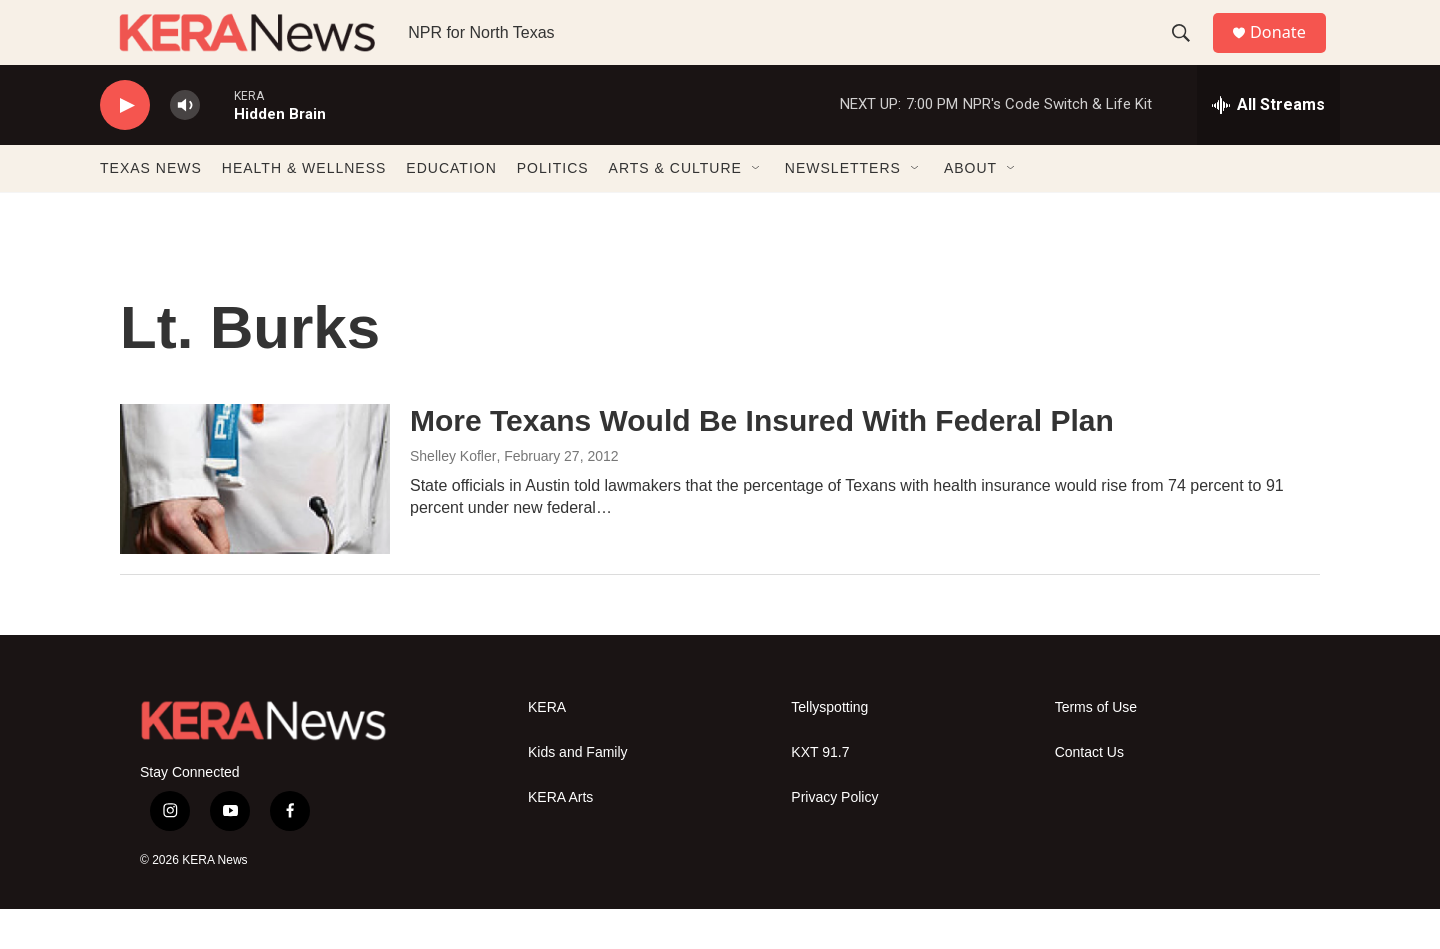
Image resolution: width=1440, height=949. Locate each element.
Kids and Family (578, 792)
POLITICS (553, 208)
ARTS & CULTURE (675, 208)
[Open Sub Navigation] (757, 208)
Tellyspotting (829, 747)
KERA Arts (560, 837)
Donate (1289, 52)
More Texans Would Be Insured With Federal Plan (762, 460)
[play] (125, 145)
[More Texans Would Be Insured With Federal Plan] (255, 519)
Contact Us (1089, 792)
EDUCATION (451, 208)
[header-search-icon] (1189, 53)
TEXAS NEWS (151, 208)
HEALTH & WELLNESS (304, 208)
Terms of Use (1096, 747)
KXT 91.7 (820, 792)
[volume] (185, 145)
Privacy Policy (834, 837)
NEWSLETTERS (843, 208)
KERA (547, 747)
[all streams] (1268, 145)
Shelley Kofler (453, 496)
